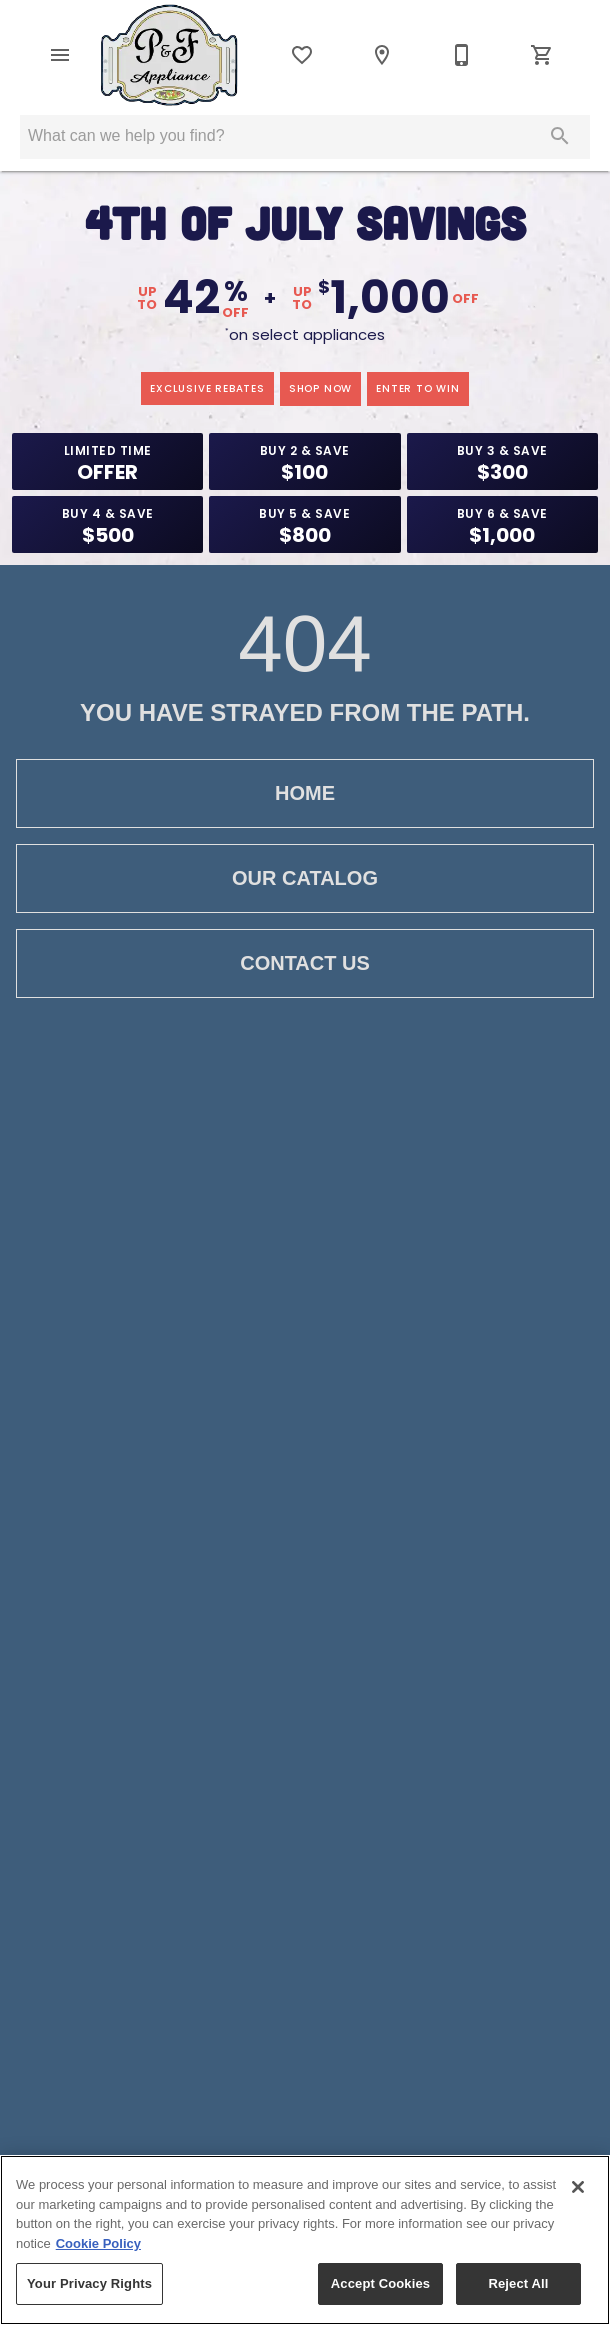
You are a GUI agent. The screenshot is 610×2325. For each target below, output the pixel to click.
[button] (60, 55)
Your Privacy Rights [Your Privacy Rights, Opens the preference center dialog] (89, 2283)
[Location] (382, 55)
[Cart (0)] (542, 55)
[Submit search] (560, 136)
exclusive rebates (207, 388)
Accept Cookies (380, 2283)
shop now (320, 388)
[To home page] (169, 55)
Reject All (518, 2283)
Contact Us (305, 963)
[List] (302, 55)
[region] (305, 2240)
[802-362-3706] (462, 55)
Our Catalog (305, 878)
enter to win (418, 388)
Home (305, 793)
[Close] (578, 2187)
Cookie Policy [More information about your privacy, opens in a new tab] (98, 2243)
